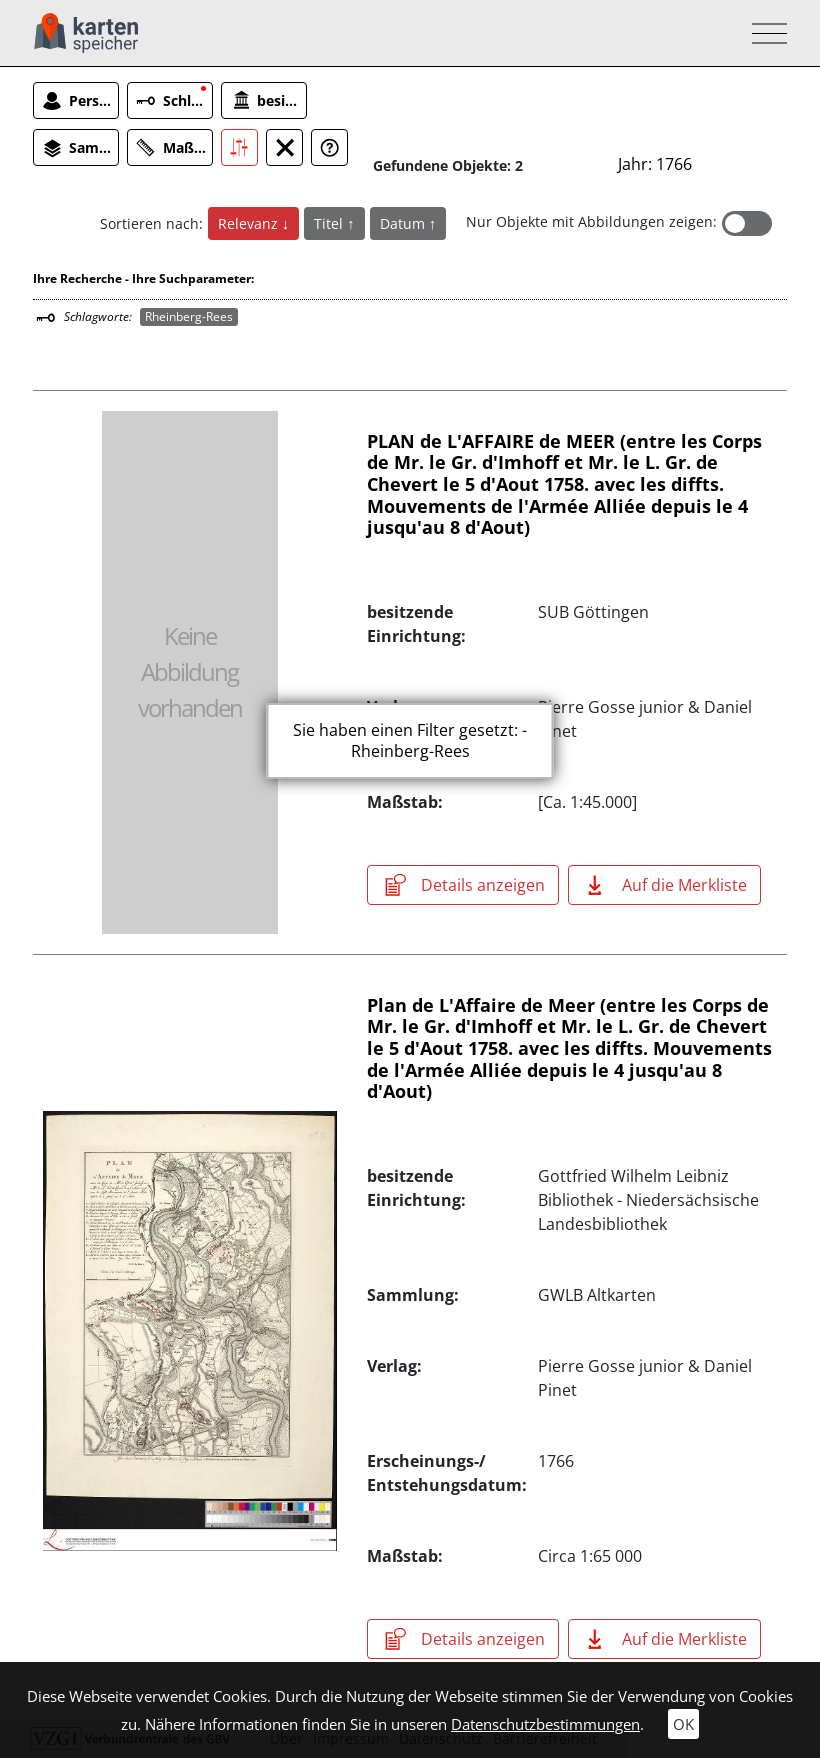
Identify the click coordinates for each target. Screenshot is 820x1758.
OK (683, 1724)
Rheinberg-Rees (189, 316)
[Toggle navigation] (763, 33)
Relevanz (250, 223)
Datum (404, 223)
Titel (330, 223)
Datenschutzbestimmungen (545, 1724)
